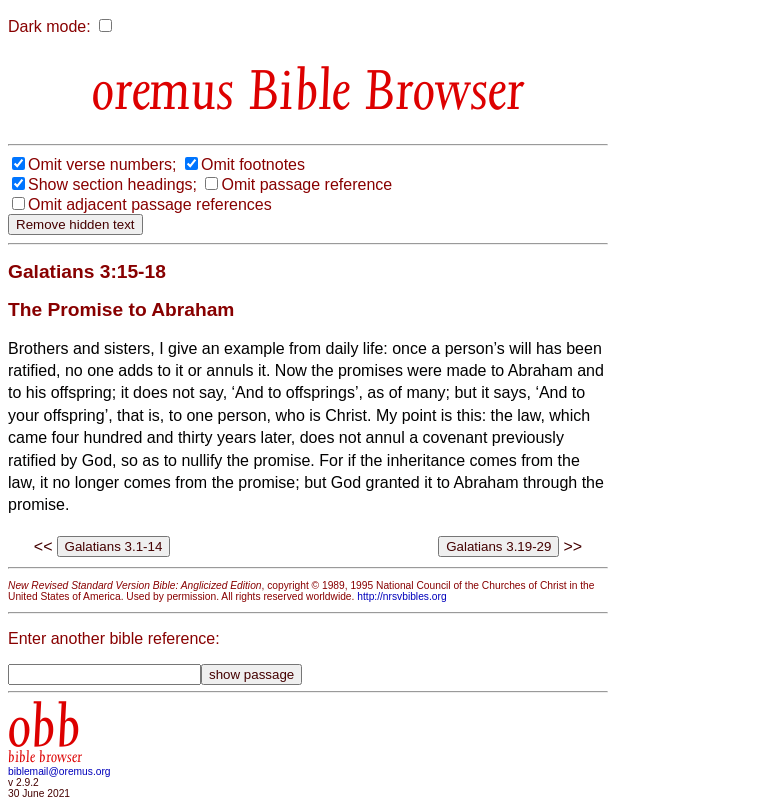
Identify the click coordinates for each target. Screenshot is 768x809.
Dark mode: (49, 26)
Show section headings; (112, 184)
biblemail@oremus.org (59, 771)
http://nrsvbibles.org (401, 596)
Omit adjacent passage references (150, 204)
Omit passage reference (306, 184)
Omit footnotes (253, 164)
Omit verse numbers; (102, 164)
